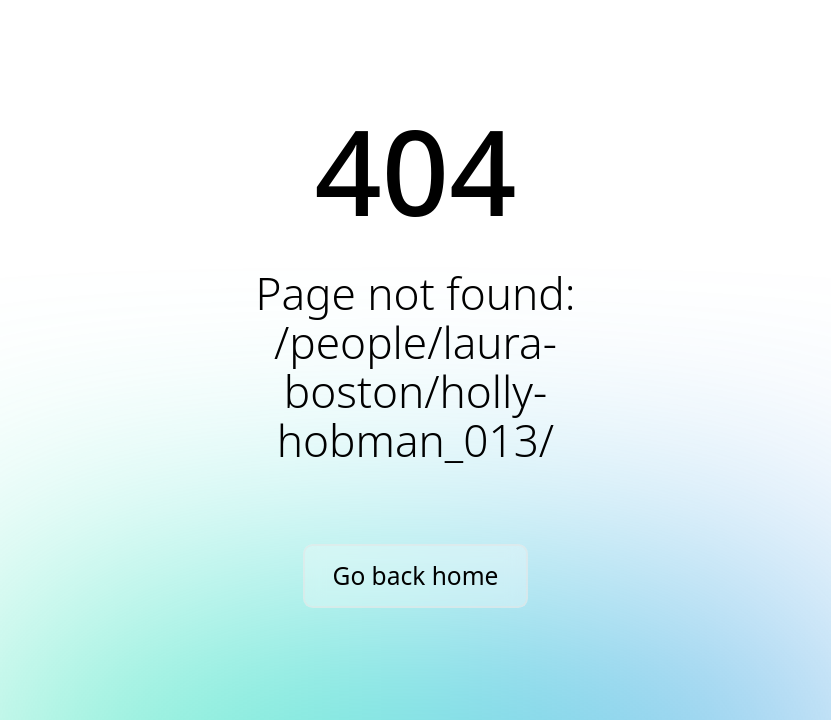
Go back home (416, 575)
